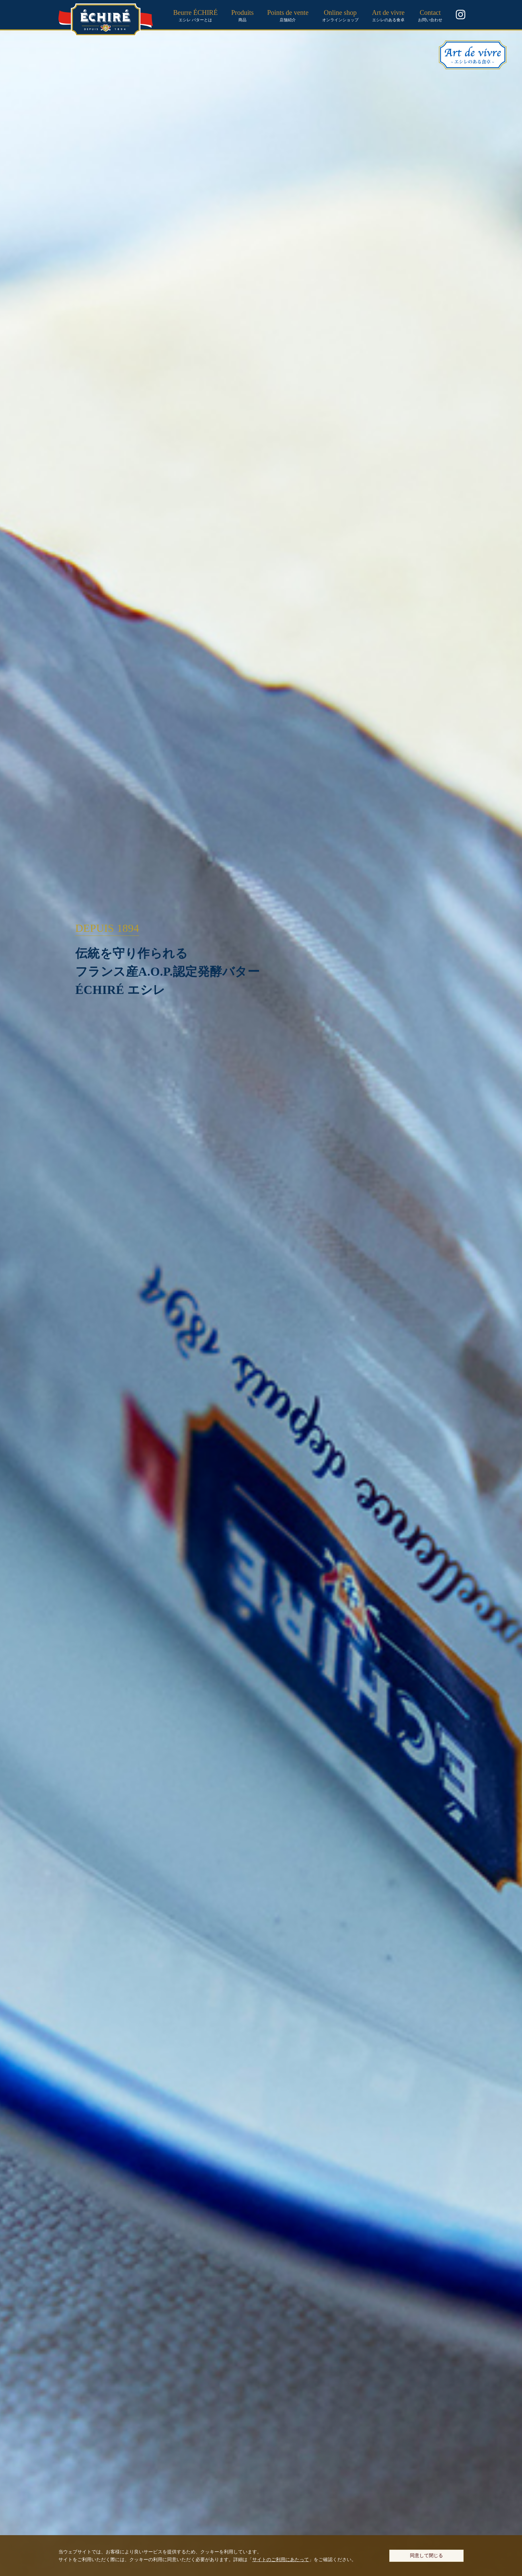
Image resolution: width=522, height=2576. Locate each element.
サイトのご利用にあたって (280, 2559)
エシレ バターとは (195, 15)
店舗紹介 (287, 15)
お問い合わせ (430, 15)
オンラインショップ (340, 15)
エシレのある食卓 (388, 15)
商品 (242, 15)
